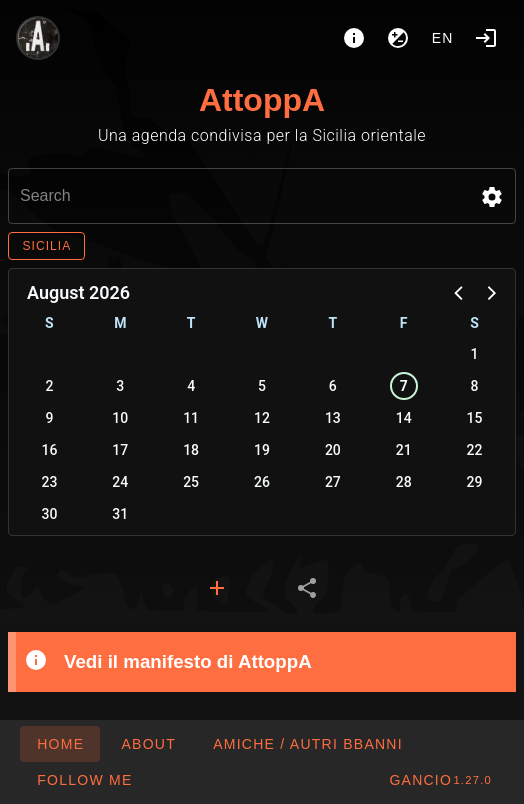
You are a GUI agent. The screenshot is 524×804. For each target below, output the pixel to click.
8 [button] (475, 386)
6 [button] (333, 386)
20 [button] (333, 450)
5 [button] (262, 386)
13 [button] (333, 418)
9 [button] (49, 418)
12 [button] (262, 418)
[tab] (217, 588)
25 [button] (191, 482)
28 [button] (404, 482)
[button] (492, 197)
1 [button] (475, 354)
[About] (354, 38)
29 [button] (475, 482)
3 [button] (120, 386)
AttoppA (262, 100)
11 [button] (191, 418)
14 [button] (404, 418)
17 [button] (120, 450)
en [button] (443, 38)
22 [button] (475, 450)
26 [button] (262, 482)
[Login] (486, 38)
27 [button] (333, 482)
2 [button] (49, 386)
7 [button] (404, 386)
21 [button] (404, 450)
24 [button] (120, 482)
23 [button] (49, 482)
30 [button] (49, 514)
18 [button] (191, 450)
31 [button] (120, 514)
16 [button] (49, 450)
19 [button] (262, 450)
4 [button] (191, 386)
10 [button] (120, 418)
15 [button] (475, 418)
